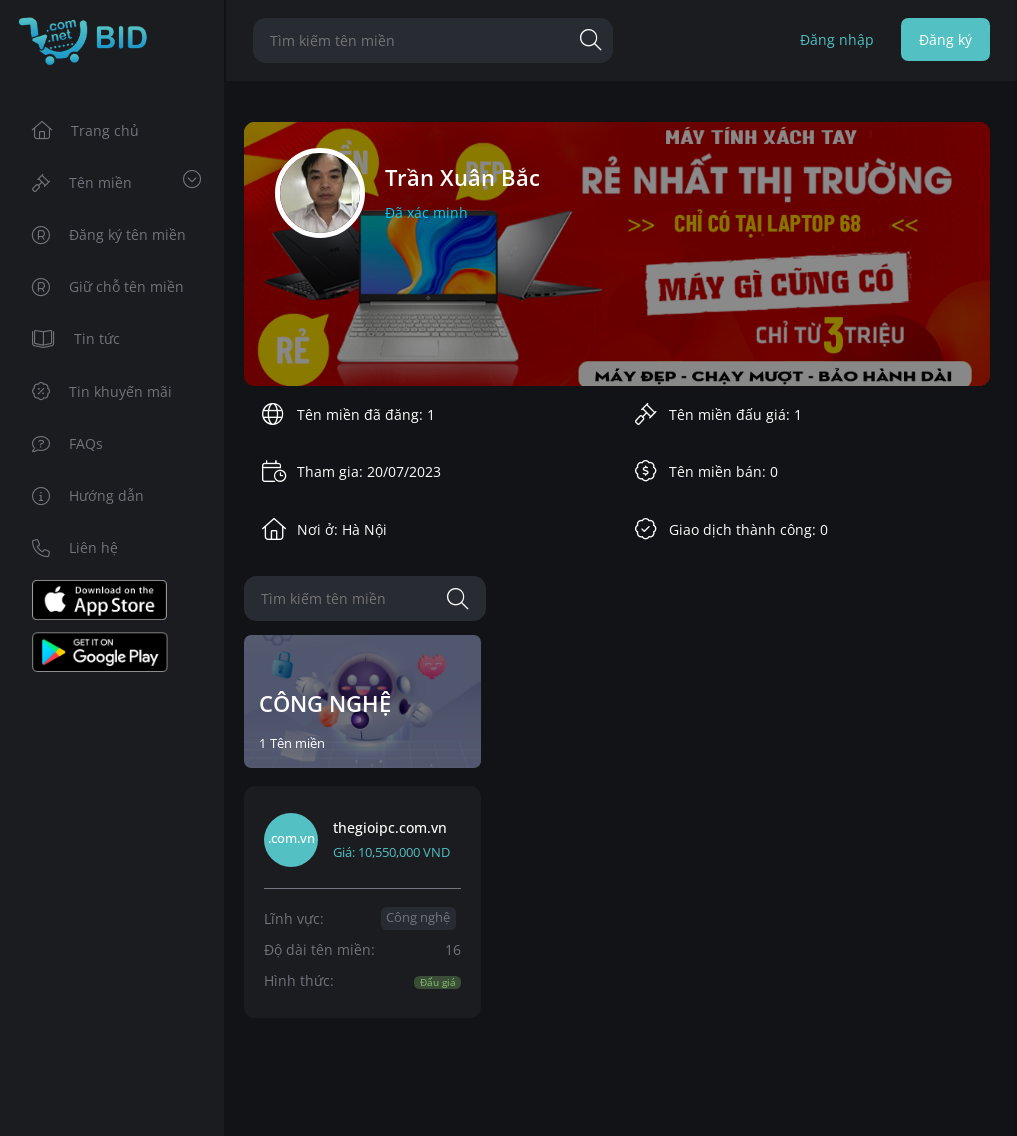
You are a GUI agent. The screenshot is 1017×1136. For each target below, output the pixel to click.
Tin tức (76, 338)
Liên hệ (75, 547)
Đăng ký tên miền (109, 234)
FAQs (68, 443)
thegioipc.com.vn (390, 827)
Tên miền (117, 181)
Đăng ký (945, 39)
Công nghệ (418, 917)
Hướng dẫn (88, 495)
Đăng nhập (837, 39)
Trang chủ (86, 130)
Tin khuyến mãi (102, 391)
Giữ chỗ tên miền (108, 286)
